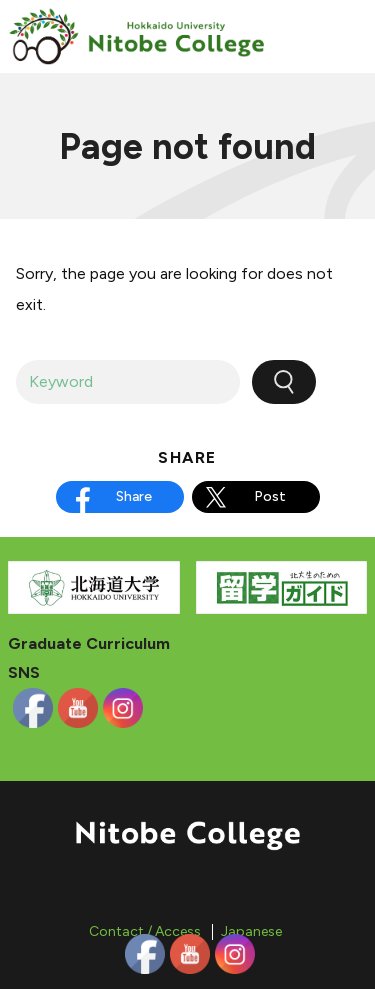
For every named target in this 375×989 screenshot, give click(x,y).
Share (134, 496)
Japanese (251, 931)
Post (270, 496)
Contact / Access (145, 931)
